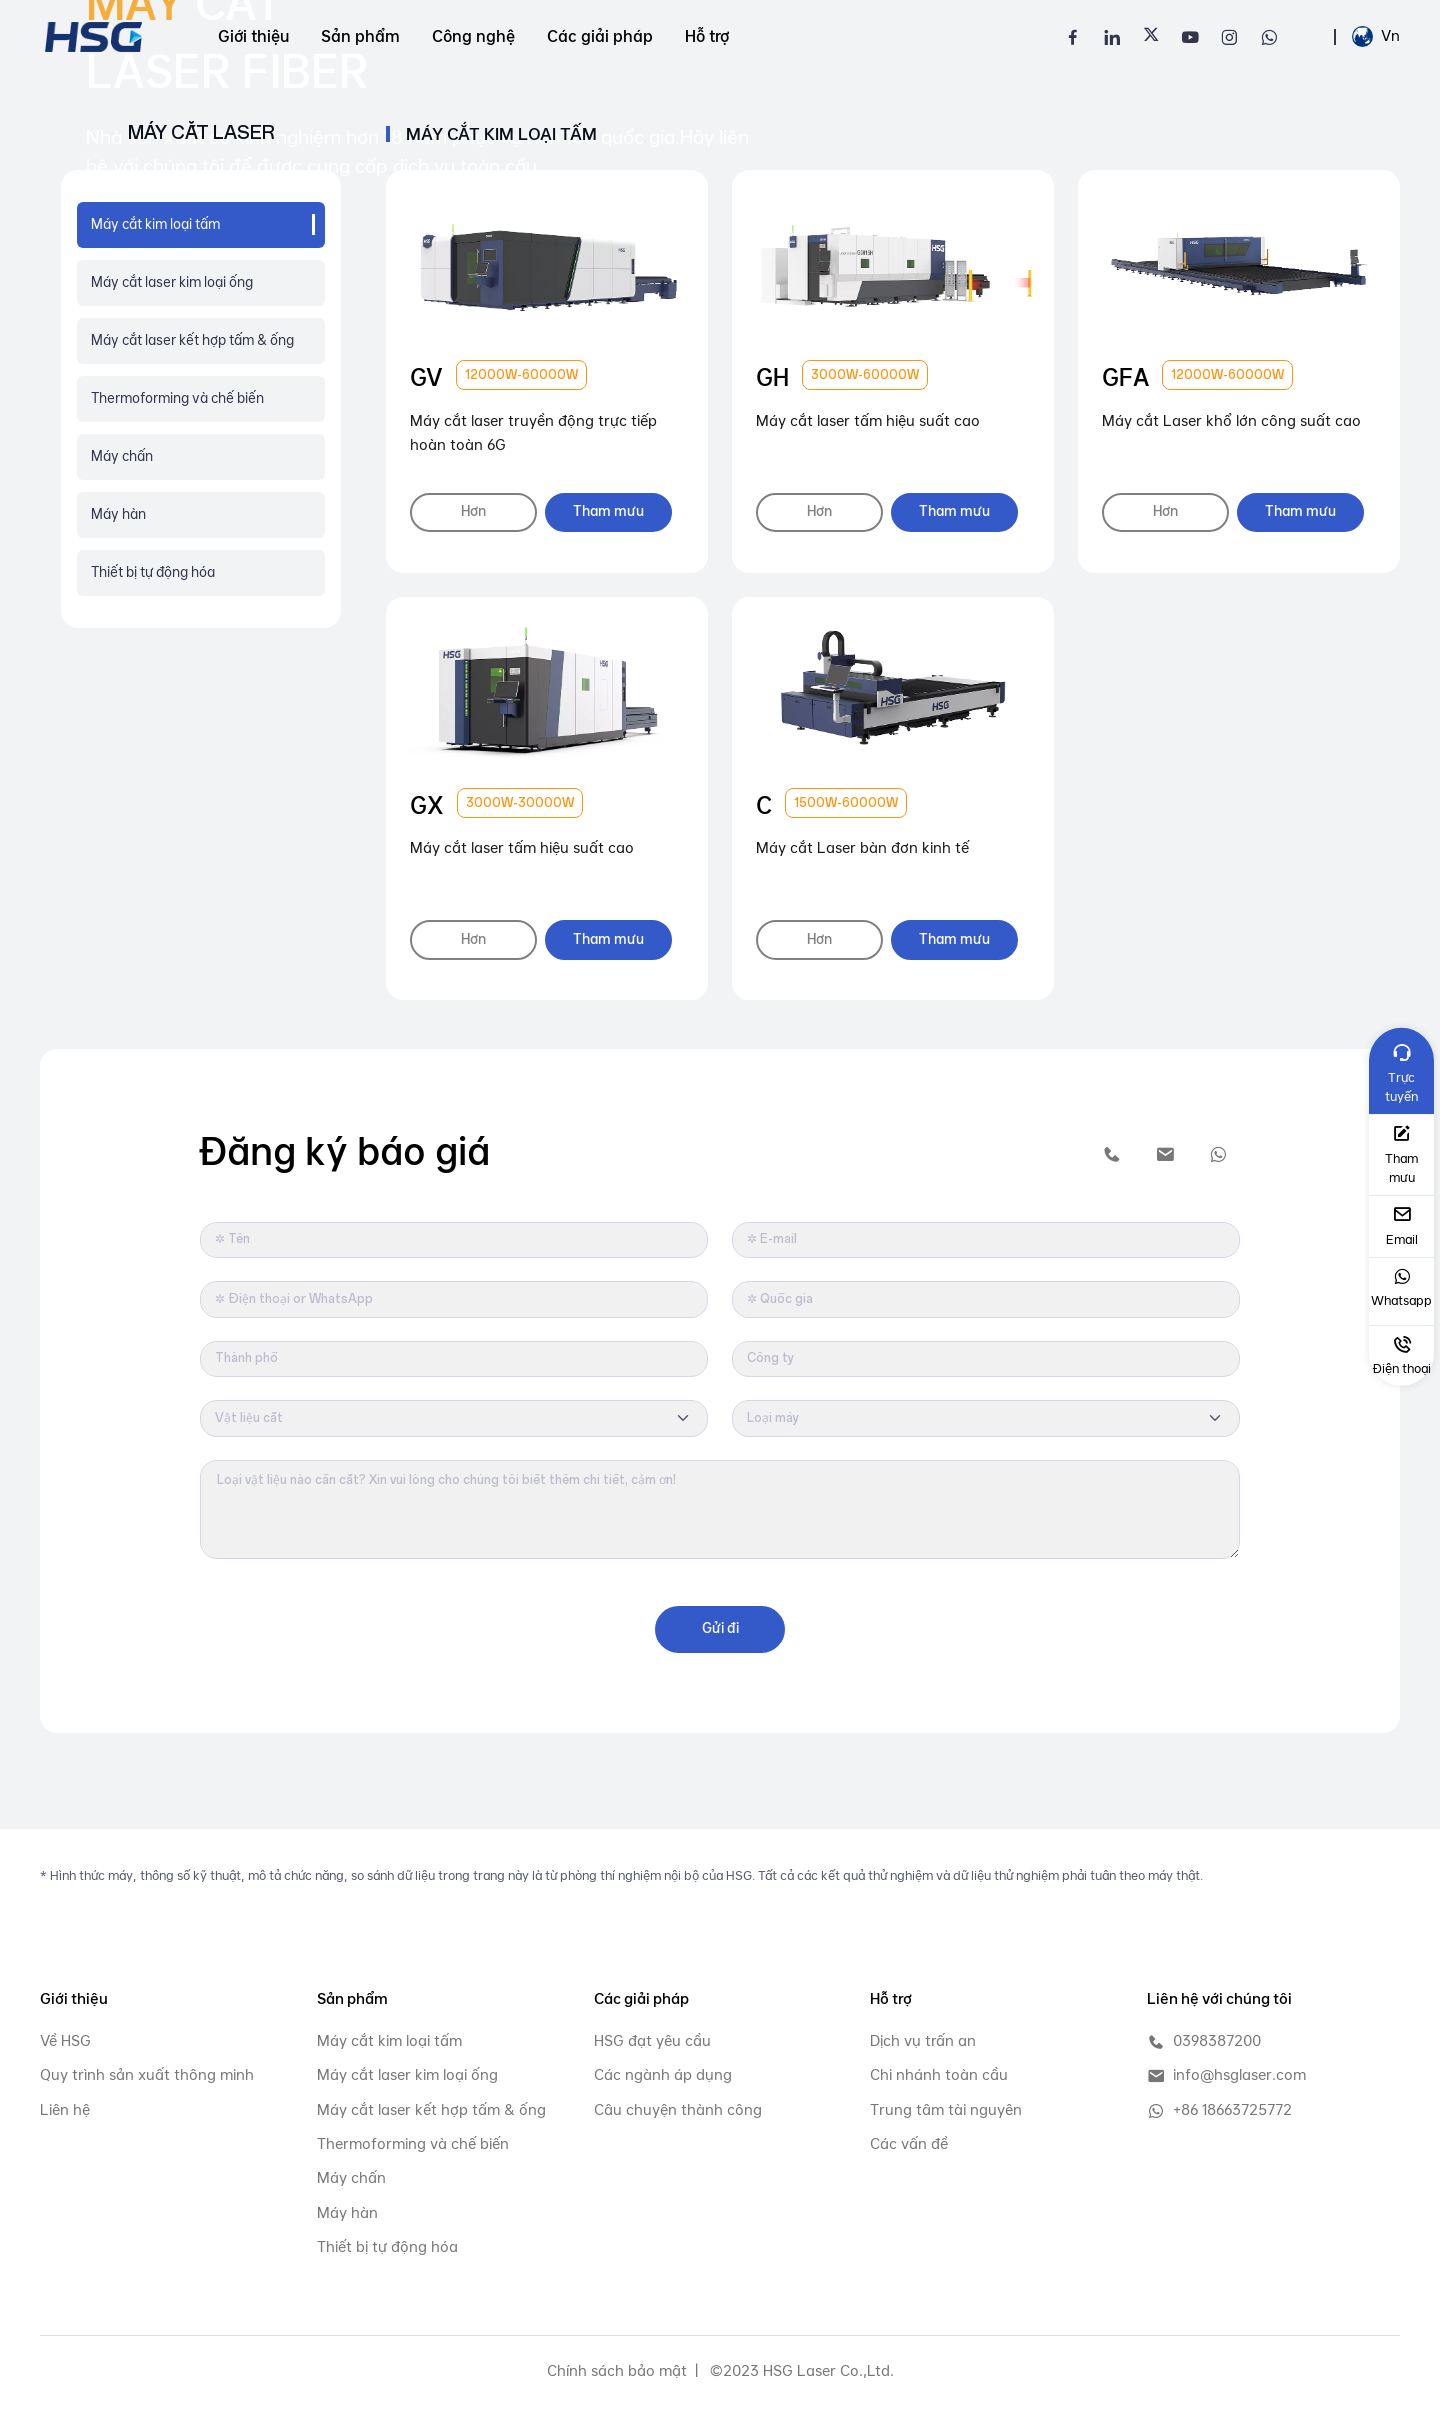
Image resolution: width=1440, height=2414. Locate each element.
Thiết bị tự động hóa (153, 572)
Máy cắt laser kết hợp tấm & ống (192, 340)
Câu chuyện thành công (678, 2109)
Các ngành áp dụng (663, 2074)
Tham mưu (613, 512)
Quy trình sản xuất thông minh (147, 2074)
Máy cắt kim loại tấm (389, 2040)
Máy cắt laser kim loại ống (172, 282)
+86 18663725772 (1219, 2110)
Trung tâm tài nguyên (946, 2109)
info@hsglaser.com (1226, 2075)
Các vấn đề (909, 2143)
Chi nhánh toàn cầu (939, 2074)
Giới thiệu (253, 36)
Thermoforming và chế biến (177, 398)
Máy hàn (118, 514)
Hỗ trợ (707, 36)
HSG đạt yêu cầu (652, 2040)
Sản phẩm (360, 36)
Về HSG (65, 2040)
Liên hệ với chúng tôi (1219, 1999)
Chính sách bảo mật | (622, 2370)
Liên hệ (65, 2109)
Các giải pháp (600, 36)
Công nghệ (473, 36)
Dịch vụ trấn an (923, 2040)
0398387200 (1204, 2041)
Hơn (475, 512)
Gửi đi (720, 1628)
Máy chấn (122, 456)
